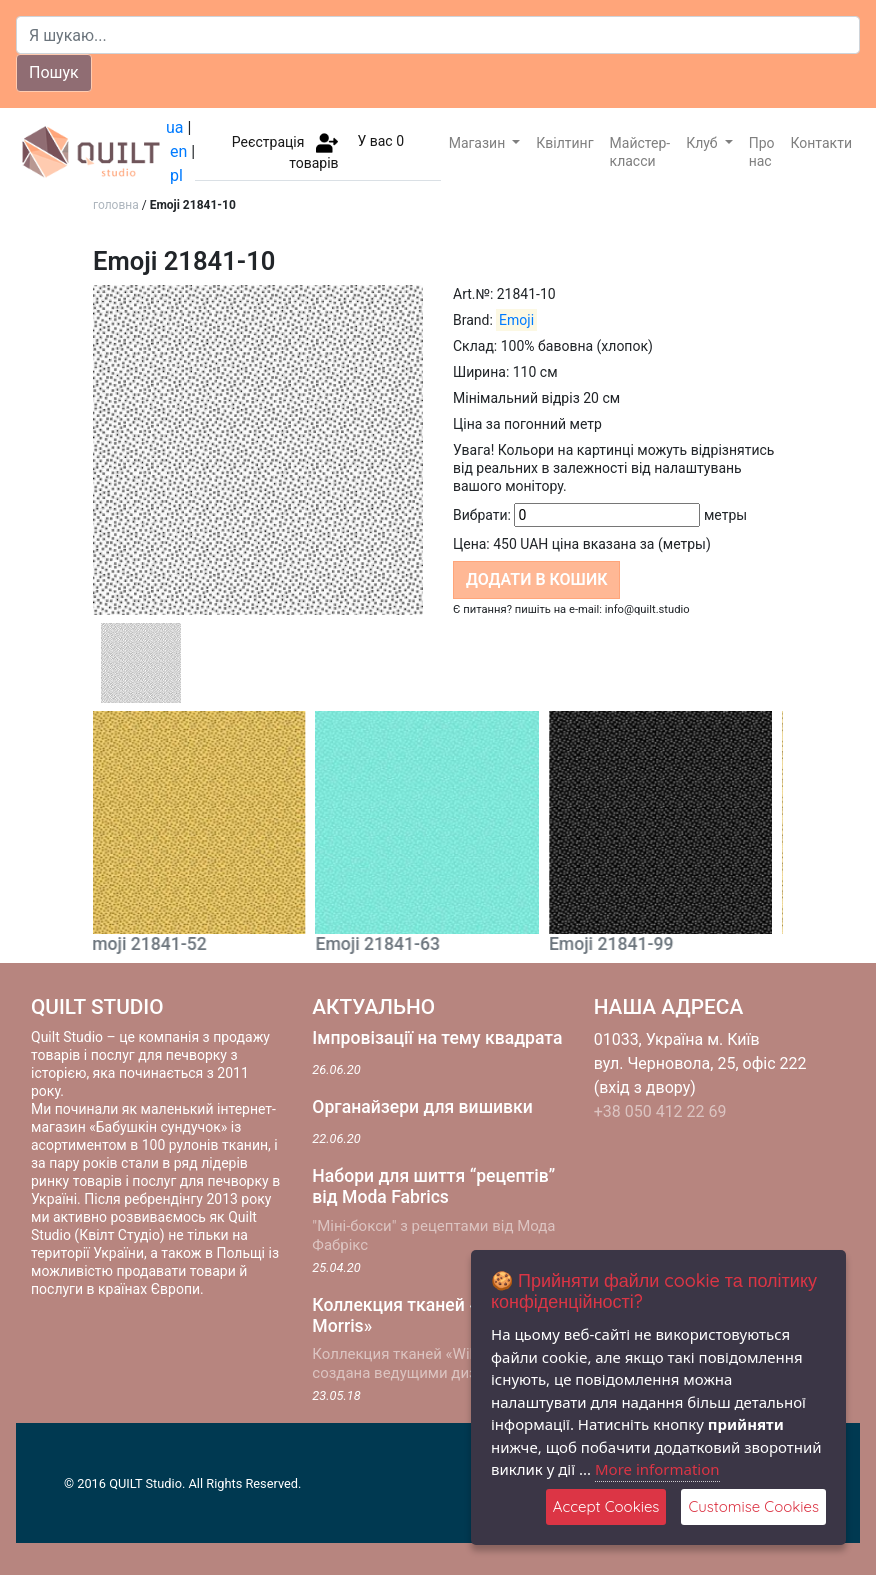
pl (176, 175)
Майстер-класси (640, 152)
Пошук (54, 72)
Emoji (516, 320)
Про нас (762, 152)
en (178, 151)
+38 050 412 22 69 (660, 1111)
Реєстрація (268, 141)
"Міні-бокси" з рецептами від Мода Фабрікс (433, 1235)
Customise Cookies (753, 1506)
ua (175, 127)
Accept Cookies (606, 1506)
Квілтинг (564, 143)
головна (116, 205)
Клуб (703, 143)
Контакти (822, 143)
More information (657, 1469)
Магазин (479, 143)
